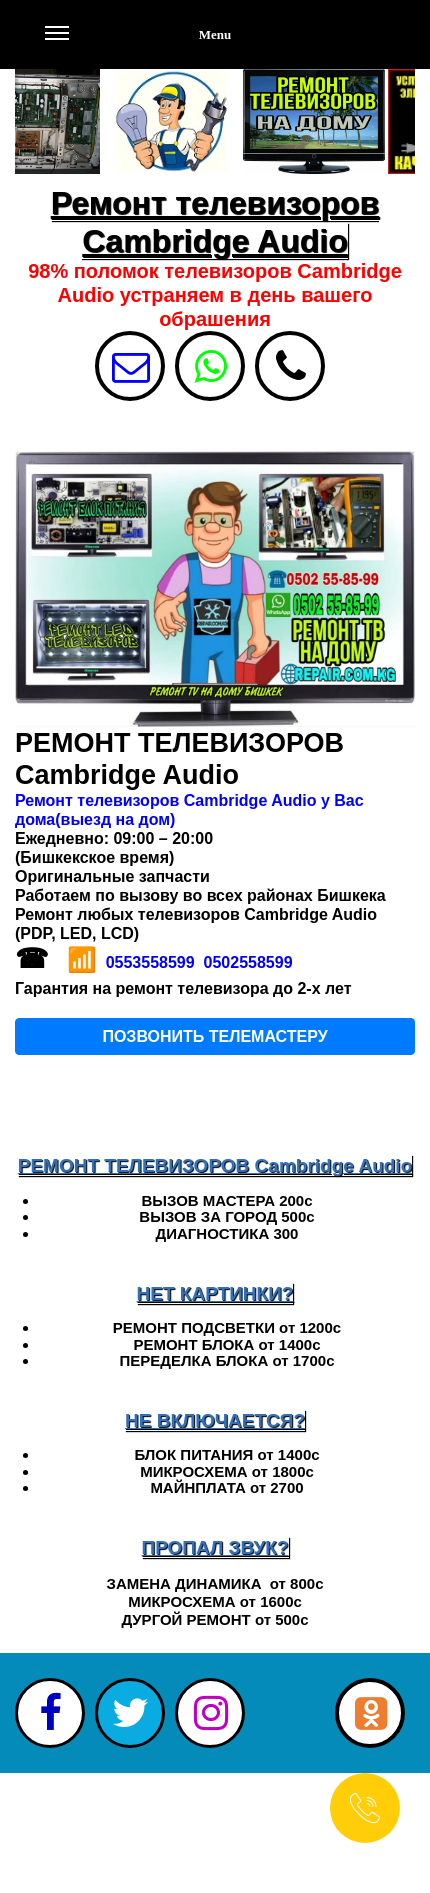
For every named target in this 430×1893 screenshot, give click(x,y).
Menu (138, 45)
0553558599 (150, 962)
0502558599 (248, 962)
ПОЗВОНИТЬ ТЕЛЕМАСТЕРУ (214, 1036)
